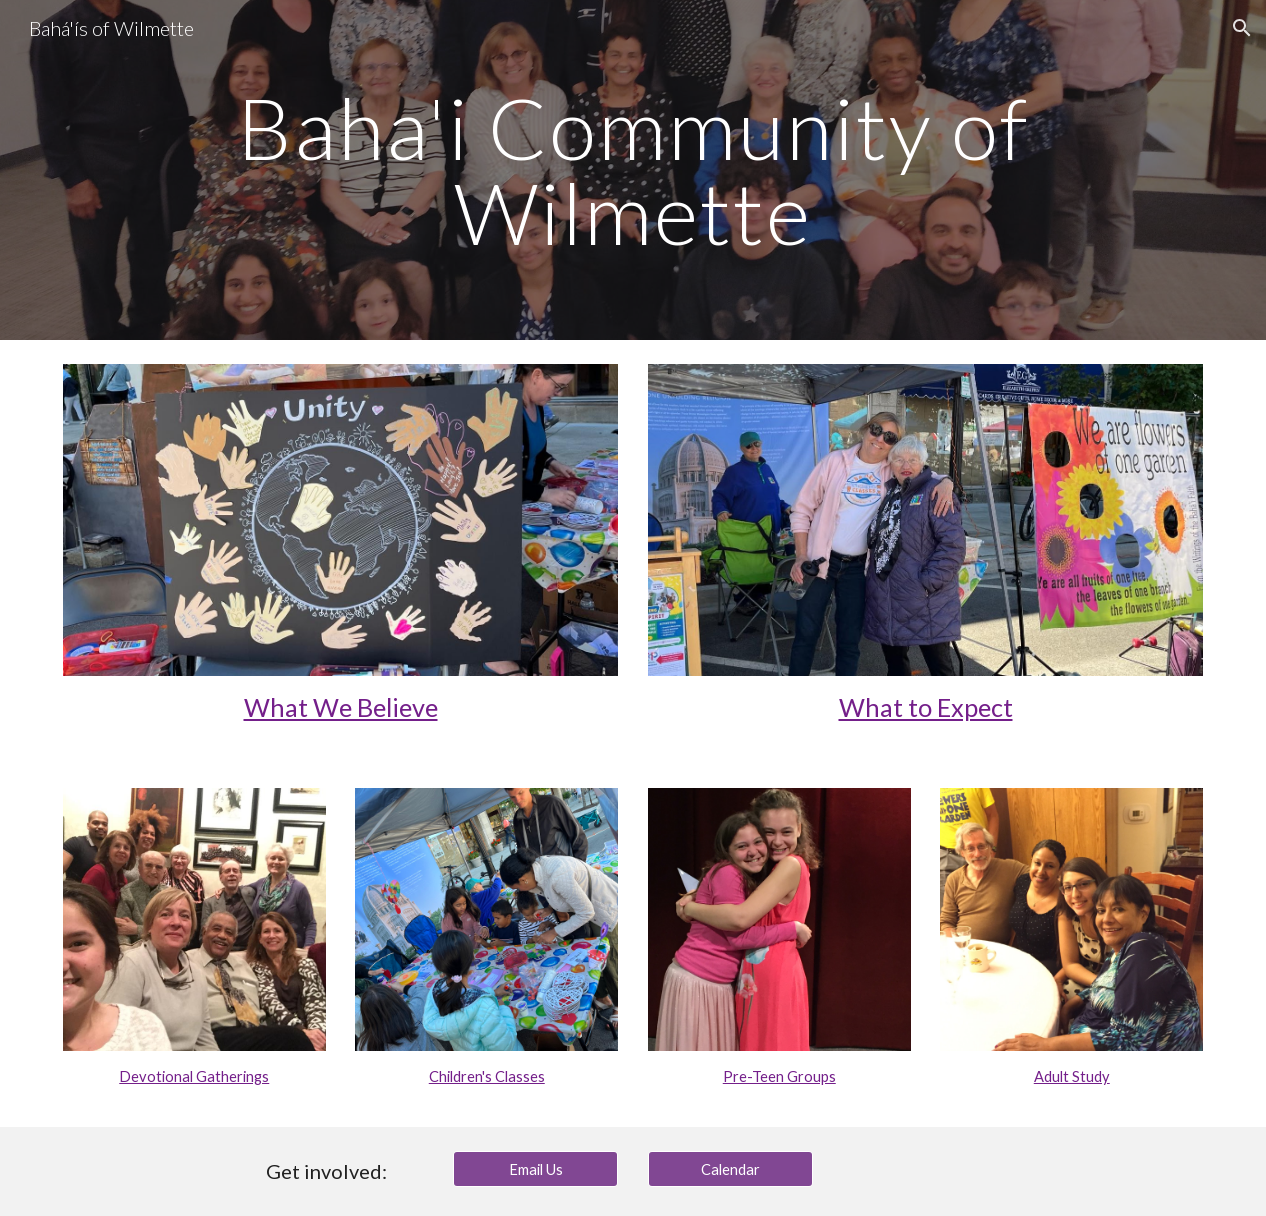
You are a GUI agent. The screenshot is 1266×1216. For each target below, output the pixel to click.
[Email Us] (536, 1169)
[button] (1242, 28)
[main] (633, 170)
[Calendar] (731, 1169)
